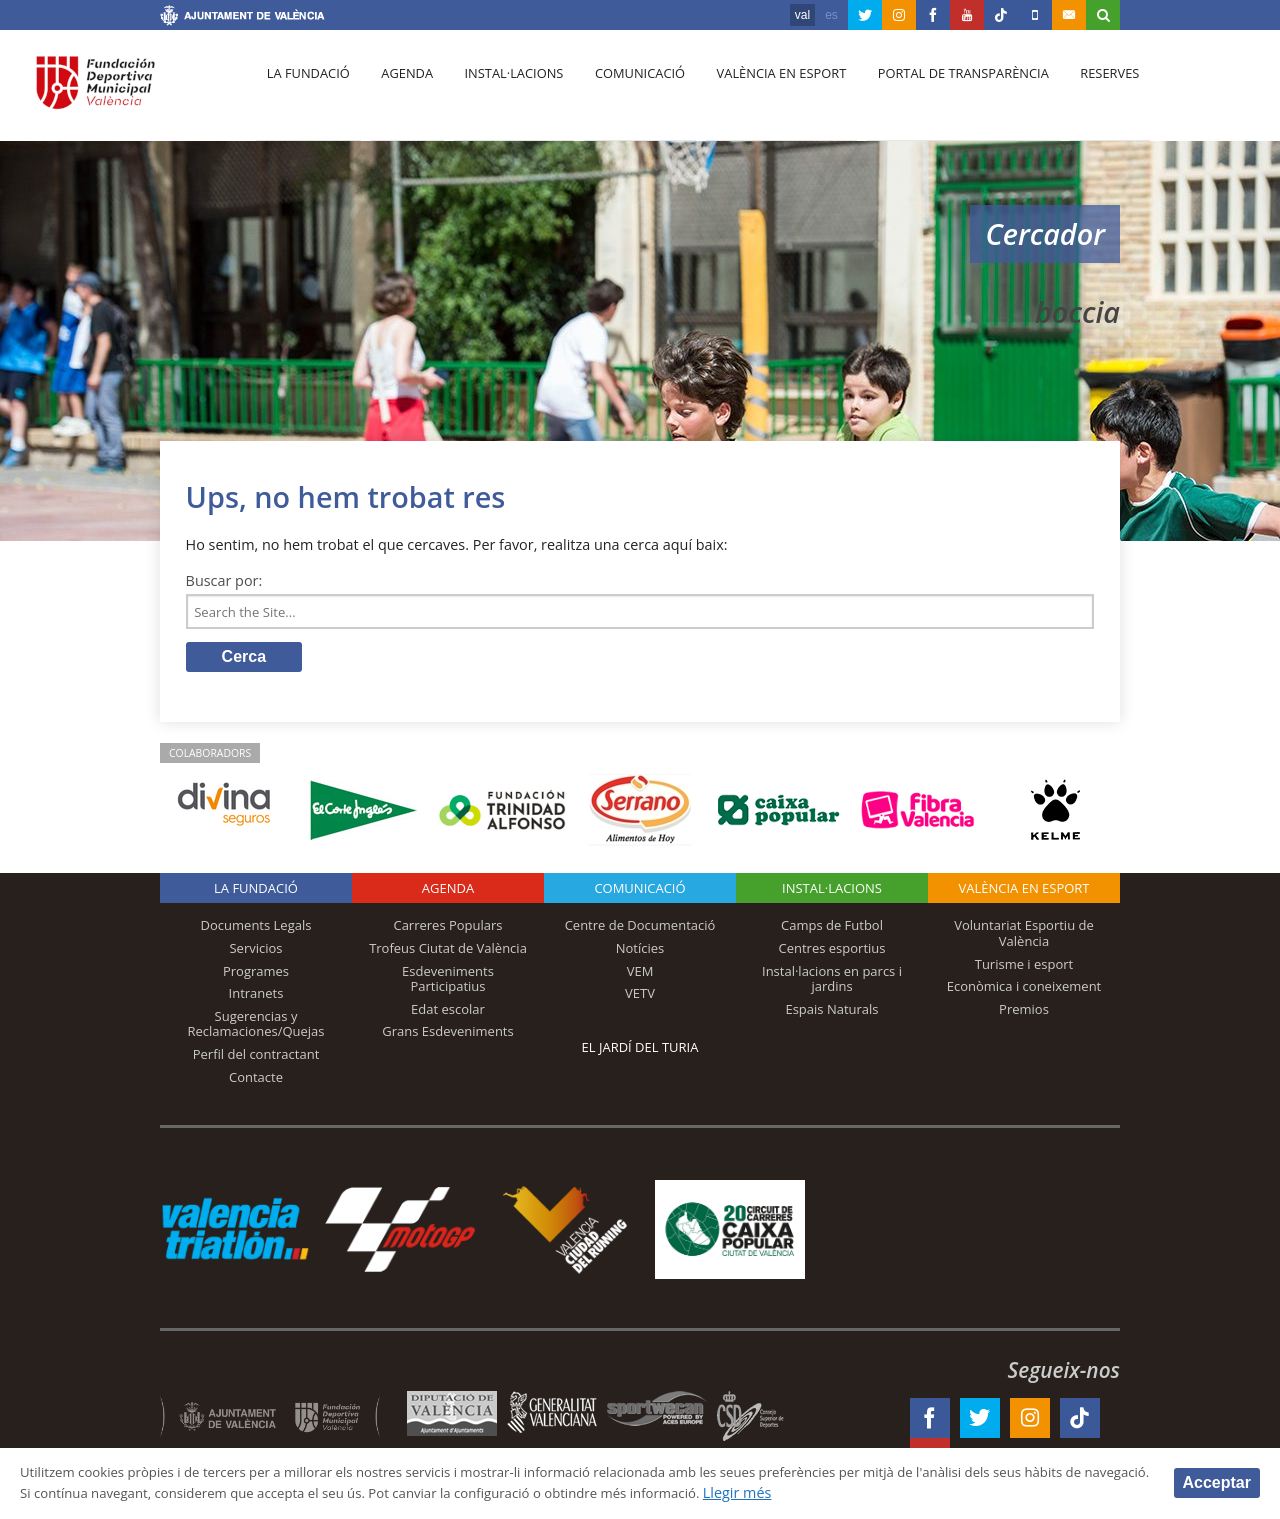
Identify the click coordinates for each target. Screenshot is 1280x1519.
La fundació (306, 91)
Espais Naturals (831, 1013)
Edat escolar (448, 1013)
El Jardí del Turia (640, 1052)
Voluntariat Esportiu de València (1024, 938)
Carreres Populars (447, 930)
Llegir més (941, 1492)
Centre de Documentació (640, 930)
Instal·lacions (502, 91)
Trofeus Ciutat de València (448, 952)
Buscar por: (224, 580)
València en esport (761, 91)
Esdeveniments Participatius (448, 983)
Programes (256, 975)
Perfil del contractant (256, 1058)
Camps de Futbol (832, 930)
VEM (640, 975)
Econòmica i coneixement (1024, 991)
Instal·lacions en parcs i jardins (832, 983)
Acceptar (1217, 1481)
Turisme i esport (1024, 968)
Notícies (640, 952)
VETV (640, 998)
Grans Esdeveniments (447, 1036)
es (831, 15)
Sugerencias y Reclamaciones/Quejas (256, 1028)
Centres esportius (832, 952)
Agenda (400, 91)
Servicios (255, 952)
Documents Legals (256, 930)
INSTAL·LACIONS (832, 893)
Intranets (256, 998)
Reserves (1082, 91)
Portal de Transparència (939, 91)
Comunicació (623, 91)
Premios (1024, 1013)
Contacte (256, 1081)
